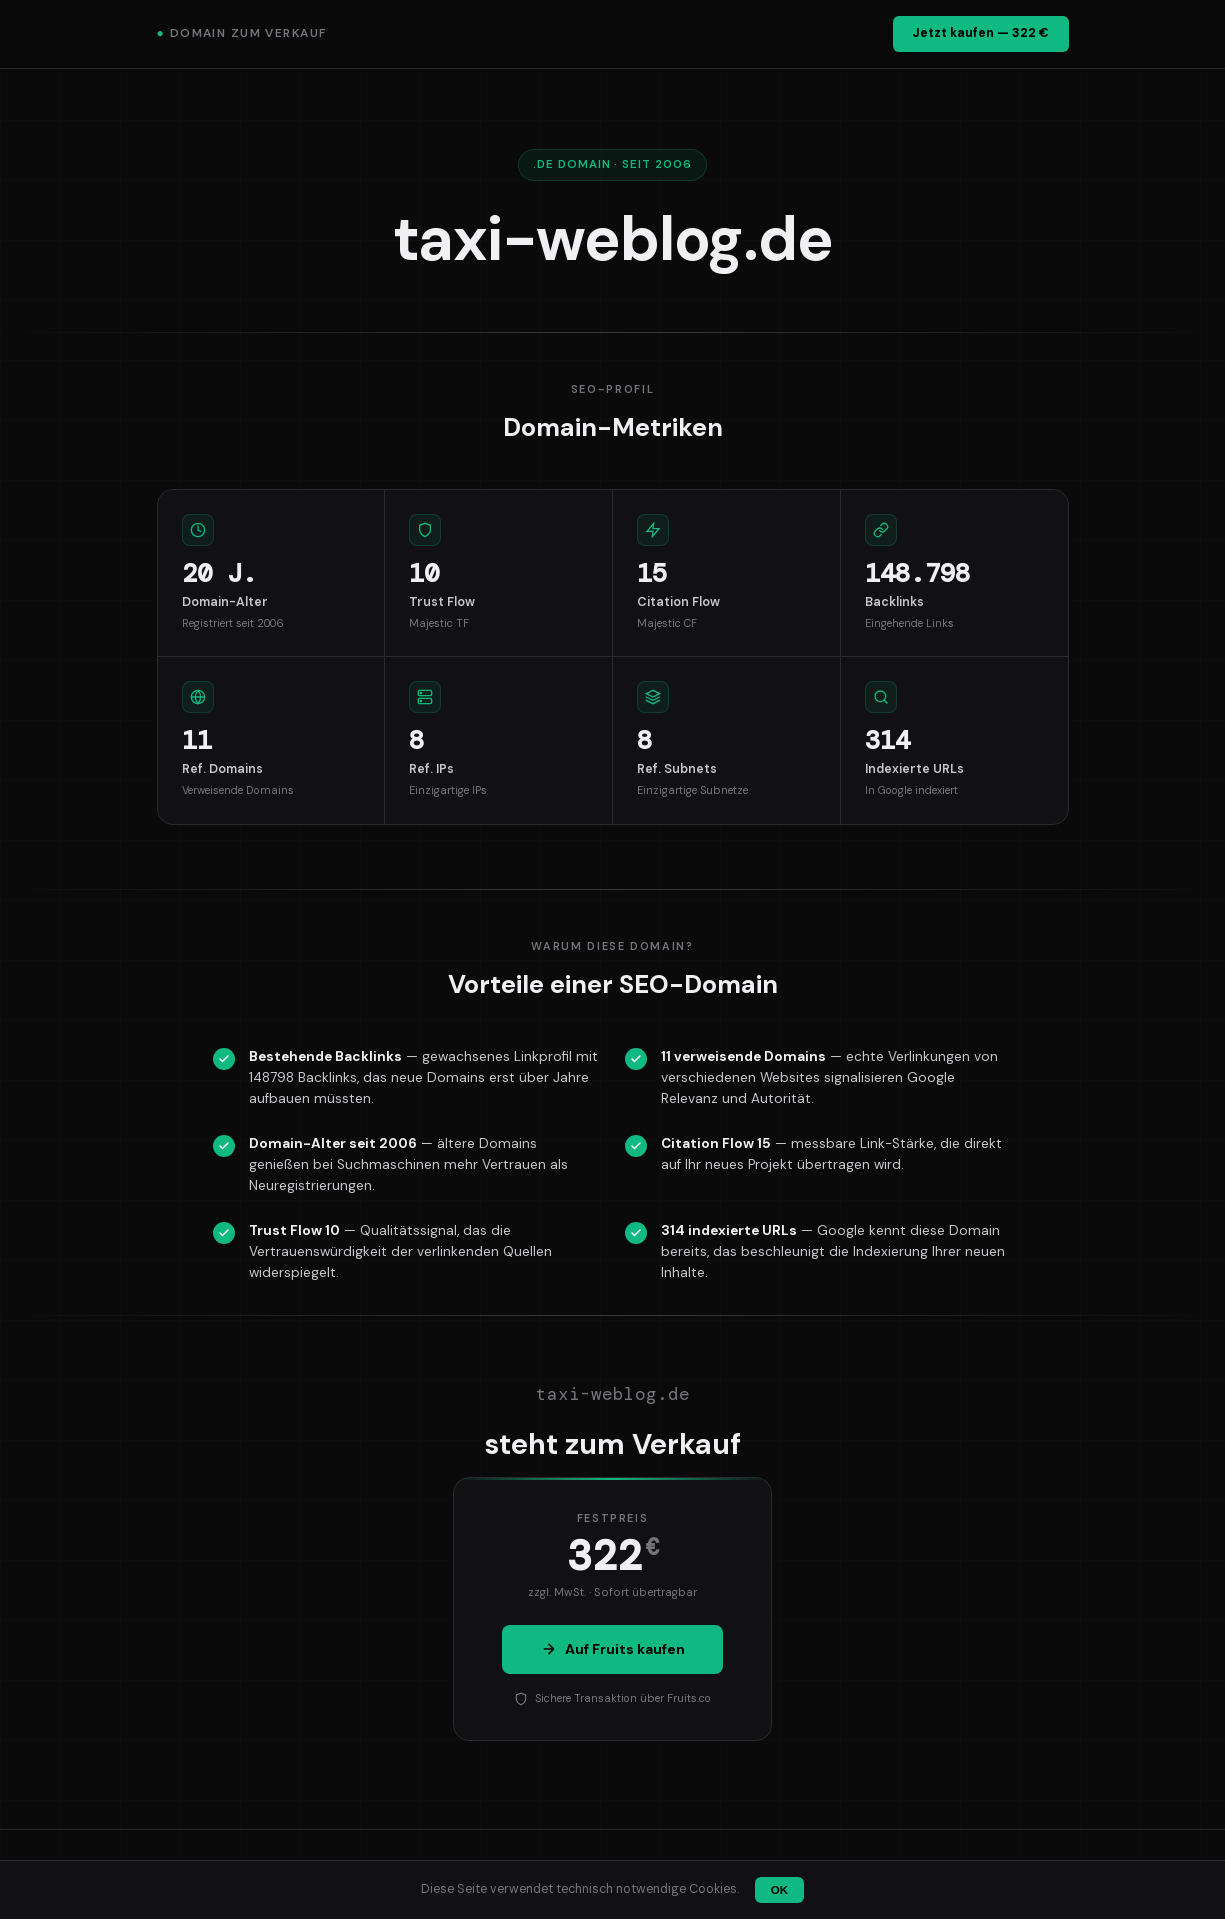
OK (779, 1890)
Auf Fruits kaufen (613, 1649)
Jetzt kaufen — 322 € (980, 33)
